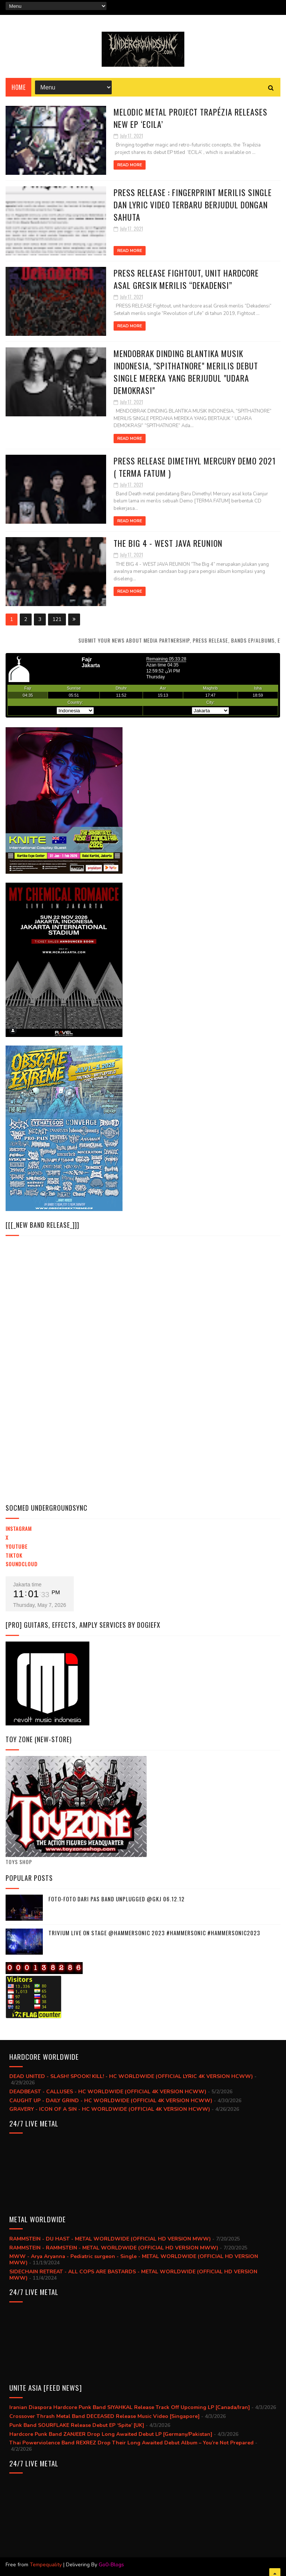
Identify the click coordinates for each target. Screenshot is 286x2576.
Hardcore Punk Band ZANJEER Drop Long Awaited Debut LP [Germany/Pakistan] (110, 2434)
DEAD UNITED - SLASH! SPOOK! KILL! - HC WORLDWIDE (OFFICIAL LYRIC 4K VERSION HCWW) (131, 2076)
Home (18, 87)
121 (57, 619)
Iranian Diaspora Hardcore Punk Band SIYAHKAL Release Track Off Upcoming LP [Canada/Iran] (129, 2407)
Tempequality (46, 2564)
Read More (129, 165)
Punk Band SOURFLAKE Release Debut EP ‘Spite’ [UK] (76, 2425)
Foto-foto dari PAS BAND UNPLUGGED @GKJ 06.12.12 (116, 1899)
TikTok (14, 1555)
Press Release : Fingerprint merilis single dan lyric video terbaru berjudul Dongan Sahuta (193, 204)
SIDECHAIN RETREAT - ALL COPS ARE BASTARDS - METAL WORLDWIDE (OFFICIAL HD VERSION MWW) (133, 2275)
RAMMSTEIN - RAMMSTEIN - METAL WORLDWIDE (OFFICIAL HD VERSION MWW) (113, 2247)
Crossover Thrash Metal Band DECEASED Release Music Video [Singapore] (104, 2416)
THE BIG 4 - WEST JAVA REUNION (168, 543)
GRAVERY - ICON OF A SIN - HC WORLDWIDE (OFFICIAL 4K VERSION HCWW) (109, 2109)
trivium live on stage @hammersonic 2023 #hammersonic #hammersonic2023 (154, 1933)
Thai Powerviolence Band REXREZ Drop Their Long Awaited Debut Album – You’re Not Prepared (131, 2442)
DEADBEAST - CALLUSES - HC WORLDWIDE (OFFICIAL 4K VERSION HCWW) (107, 2091)
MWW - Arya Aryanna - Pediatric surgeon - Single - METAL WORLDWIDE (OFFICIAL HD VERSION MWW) (133, 2259)
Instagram (19, 1528)
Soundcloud (22, 1564)
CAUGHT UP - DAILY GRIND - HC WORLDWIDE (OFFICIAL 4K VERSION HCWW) (110, 2100)
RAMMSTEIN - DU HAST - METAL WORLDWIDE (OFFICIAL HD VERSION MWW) (110, 2238)
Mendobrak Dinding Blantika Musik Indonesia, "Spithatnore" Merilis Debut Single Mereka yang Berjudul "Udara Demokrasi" (186, 371)
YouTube (17, 1546)
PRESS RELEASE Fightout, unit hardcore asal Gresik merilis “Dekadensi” (186, 279)
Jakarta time (27, 1584)
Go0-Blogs (111, 2564)
